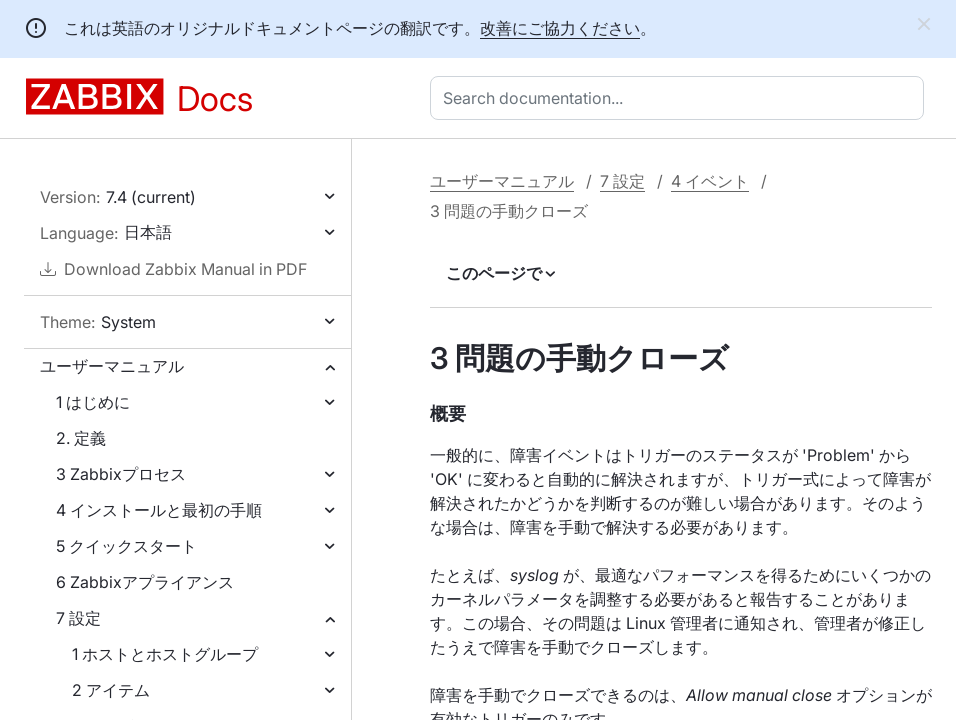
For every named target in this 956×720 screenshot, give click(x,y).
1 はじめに (93, 402)
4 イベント (710, 181)
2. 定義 (81, 438)
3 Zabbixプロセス (121, 474)
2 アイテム (111, 690)
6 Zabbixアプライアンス (145, 582)
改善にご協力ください (560, 28)
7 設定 (78, 618)
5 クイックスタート (126, 546)
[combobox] (681, 98)
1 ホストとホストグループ (165, 654)
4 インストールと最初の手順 (159, 510)
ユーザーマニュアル (112, 366)
